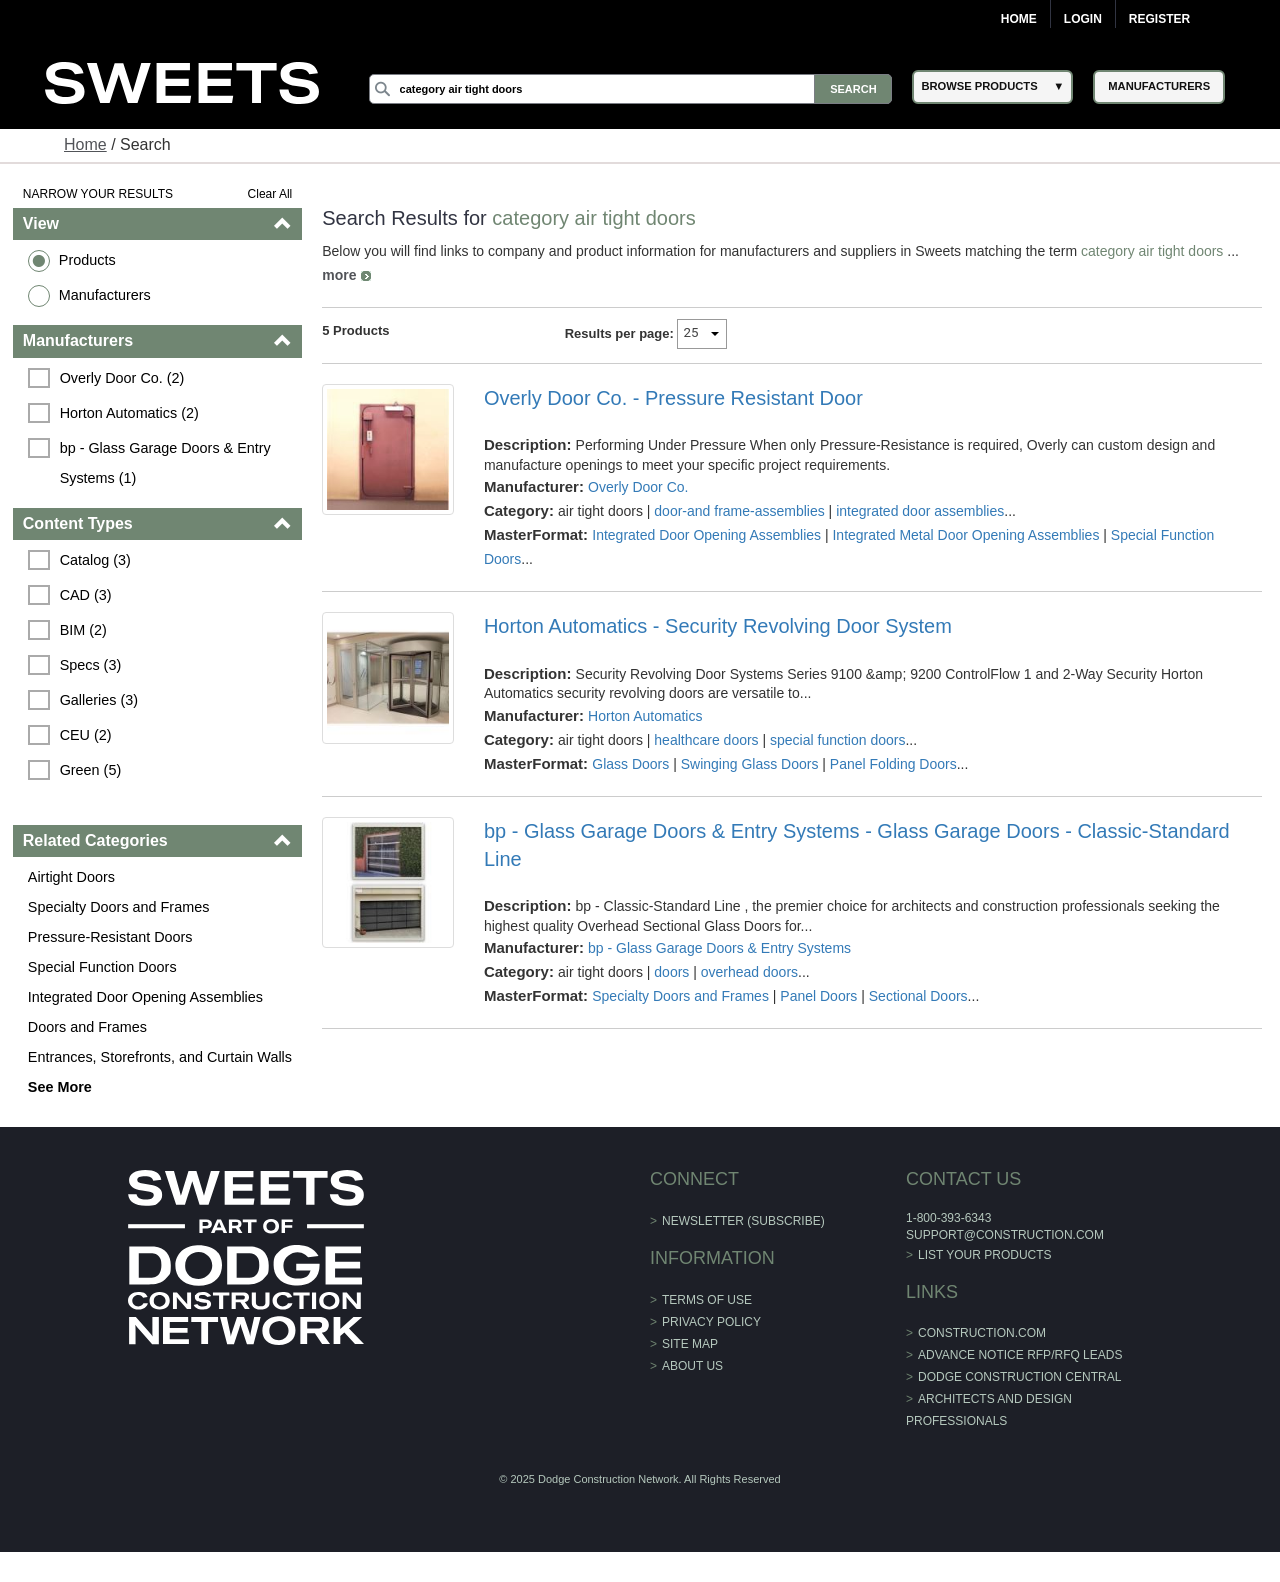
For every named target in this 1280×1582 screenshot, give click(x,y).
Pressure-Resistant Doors (110, 937)
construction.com (982, 1333)
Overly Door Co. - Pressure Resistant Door (673, 398)
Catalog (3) (95, 560)
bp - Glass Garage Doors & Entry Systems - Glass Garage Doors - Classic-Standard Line (857, 845)
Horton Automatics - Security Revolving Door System (718, 626)
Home (1019, 19)
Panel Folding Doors (893, 764)
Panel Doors (818, 996)
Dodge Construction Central (1019, 1377)
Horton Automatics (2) (129, 413)
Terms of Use (707, 1300)
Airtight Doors (71, 877)
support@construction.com (1005, 1235)
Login (1083, 19)
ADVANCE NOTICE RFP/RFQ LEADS (1020, 1355)
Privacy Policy (711, 1322)
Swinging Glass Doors (750, 764)
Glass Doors (630, 764)
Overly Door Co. (638, 487)
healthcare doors (706, 740)
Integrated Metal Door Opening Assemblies (965, 535)
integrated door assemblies (920, 511)
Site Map (690, 1344)
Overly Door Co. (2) (122, 378)
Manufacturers (105, 295)
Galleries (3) (99, 700)
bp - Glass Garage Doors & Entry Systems (719, 948)
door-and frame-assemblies (739, 511)
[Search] (631, 89)
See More (60, 1087)
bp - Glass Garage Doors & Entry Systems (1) (167, 463)
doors (671, 972)
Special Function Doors (102, 967)
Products (87, 260)
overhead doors (749, 972)
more (339, 275)
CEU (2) (86, 735)
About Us (692, 1366)
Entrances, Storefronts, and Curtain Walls (160, 1057)
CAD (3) (86, 595)
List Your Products (985, 1255)
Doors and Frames (87, 1027)
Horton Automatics (645, 716)
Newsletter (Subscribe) (743, 1221)
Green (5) (91, 770)
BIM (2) (83, 630)
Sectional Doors (918, 996)
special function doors (837, 740)
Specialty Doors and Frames (119, 907)
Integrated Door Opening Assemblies (145, 997)
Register (1159, 19)
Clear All (270, 194)
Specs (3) (91, 665)
